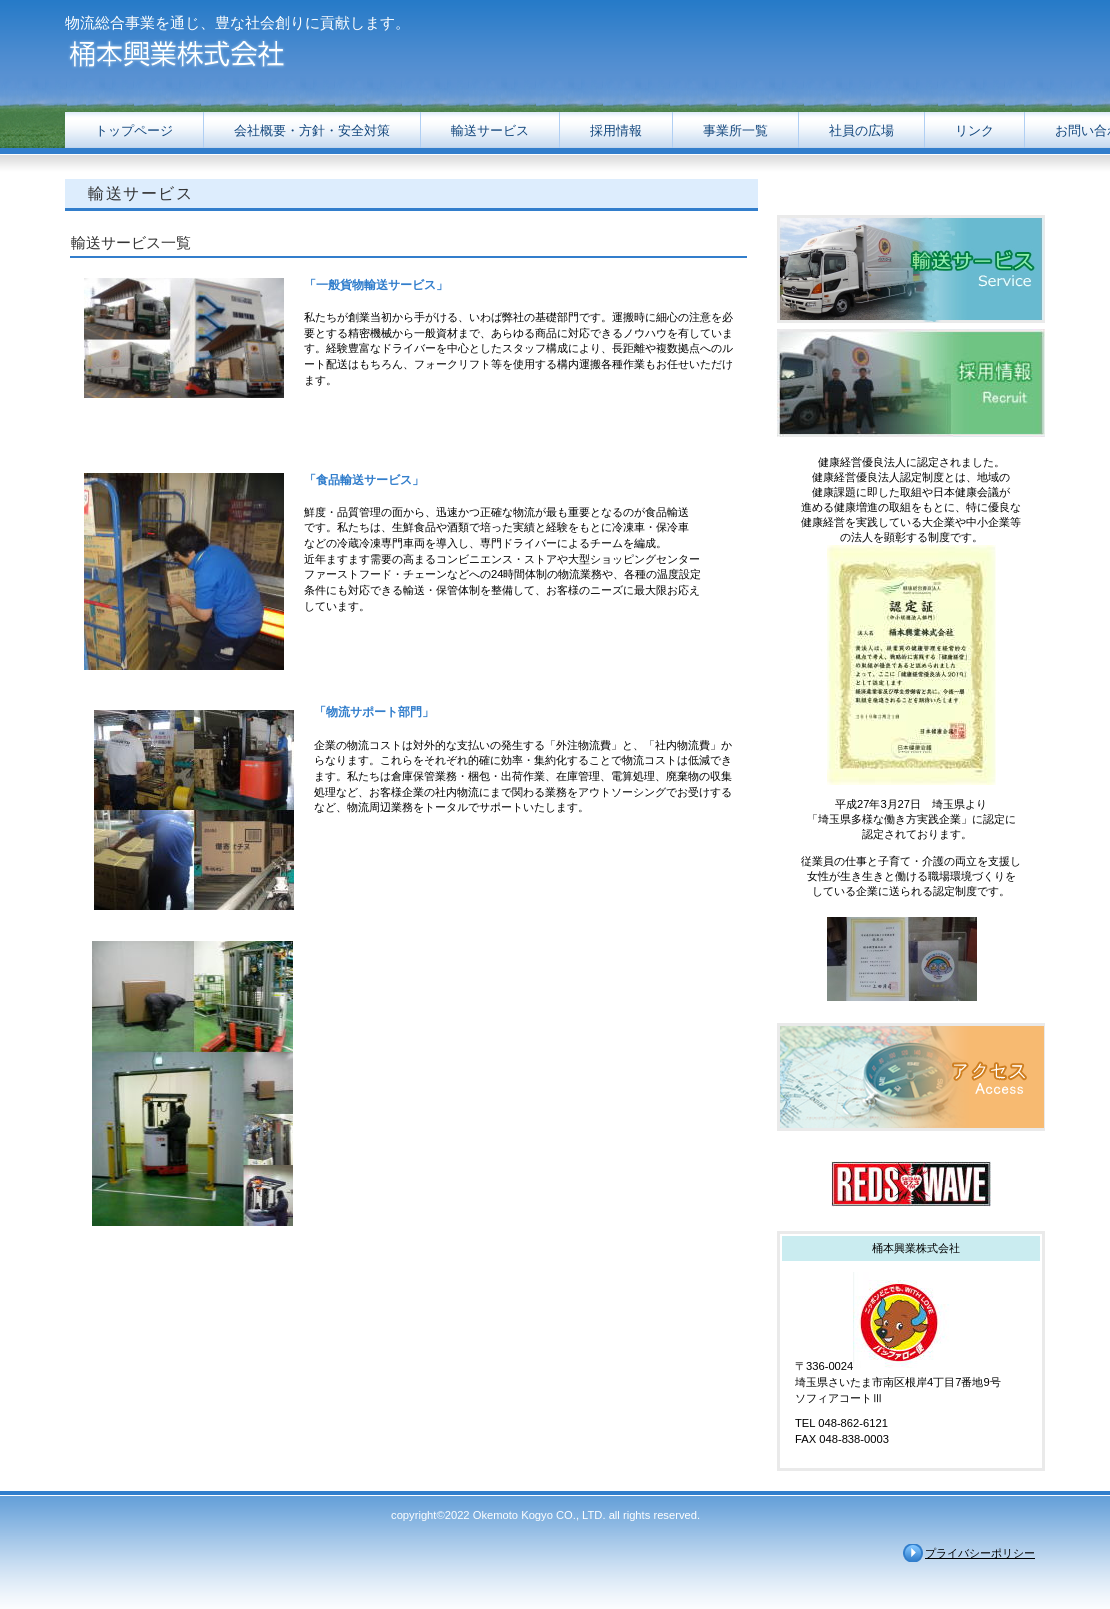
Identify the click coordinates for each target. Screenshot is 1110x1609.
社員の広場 (861, 130)
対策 (312, 130)
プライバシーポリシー (980, 1553)
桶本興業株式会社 (265, 52)
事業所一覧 (735, 130)
